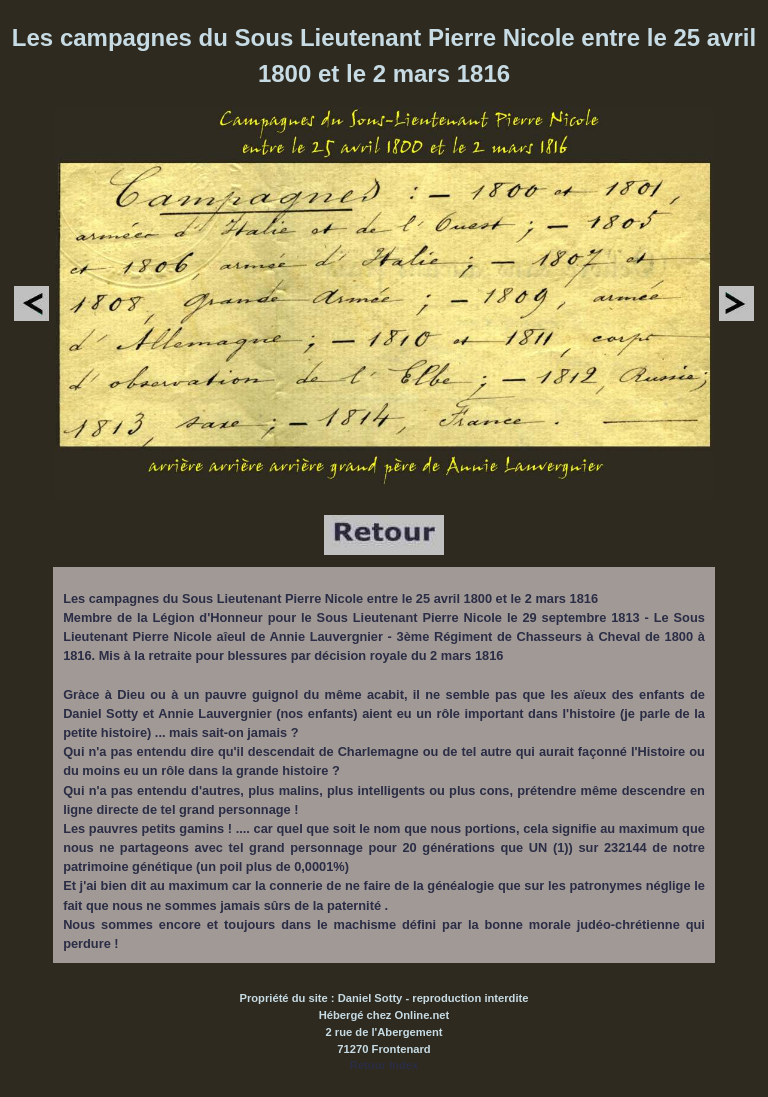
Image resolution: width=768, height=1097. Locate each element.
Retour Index (384, 1065)
